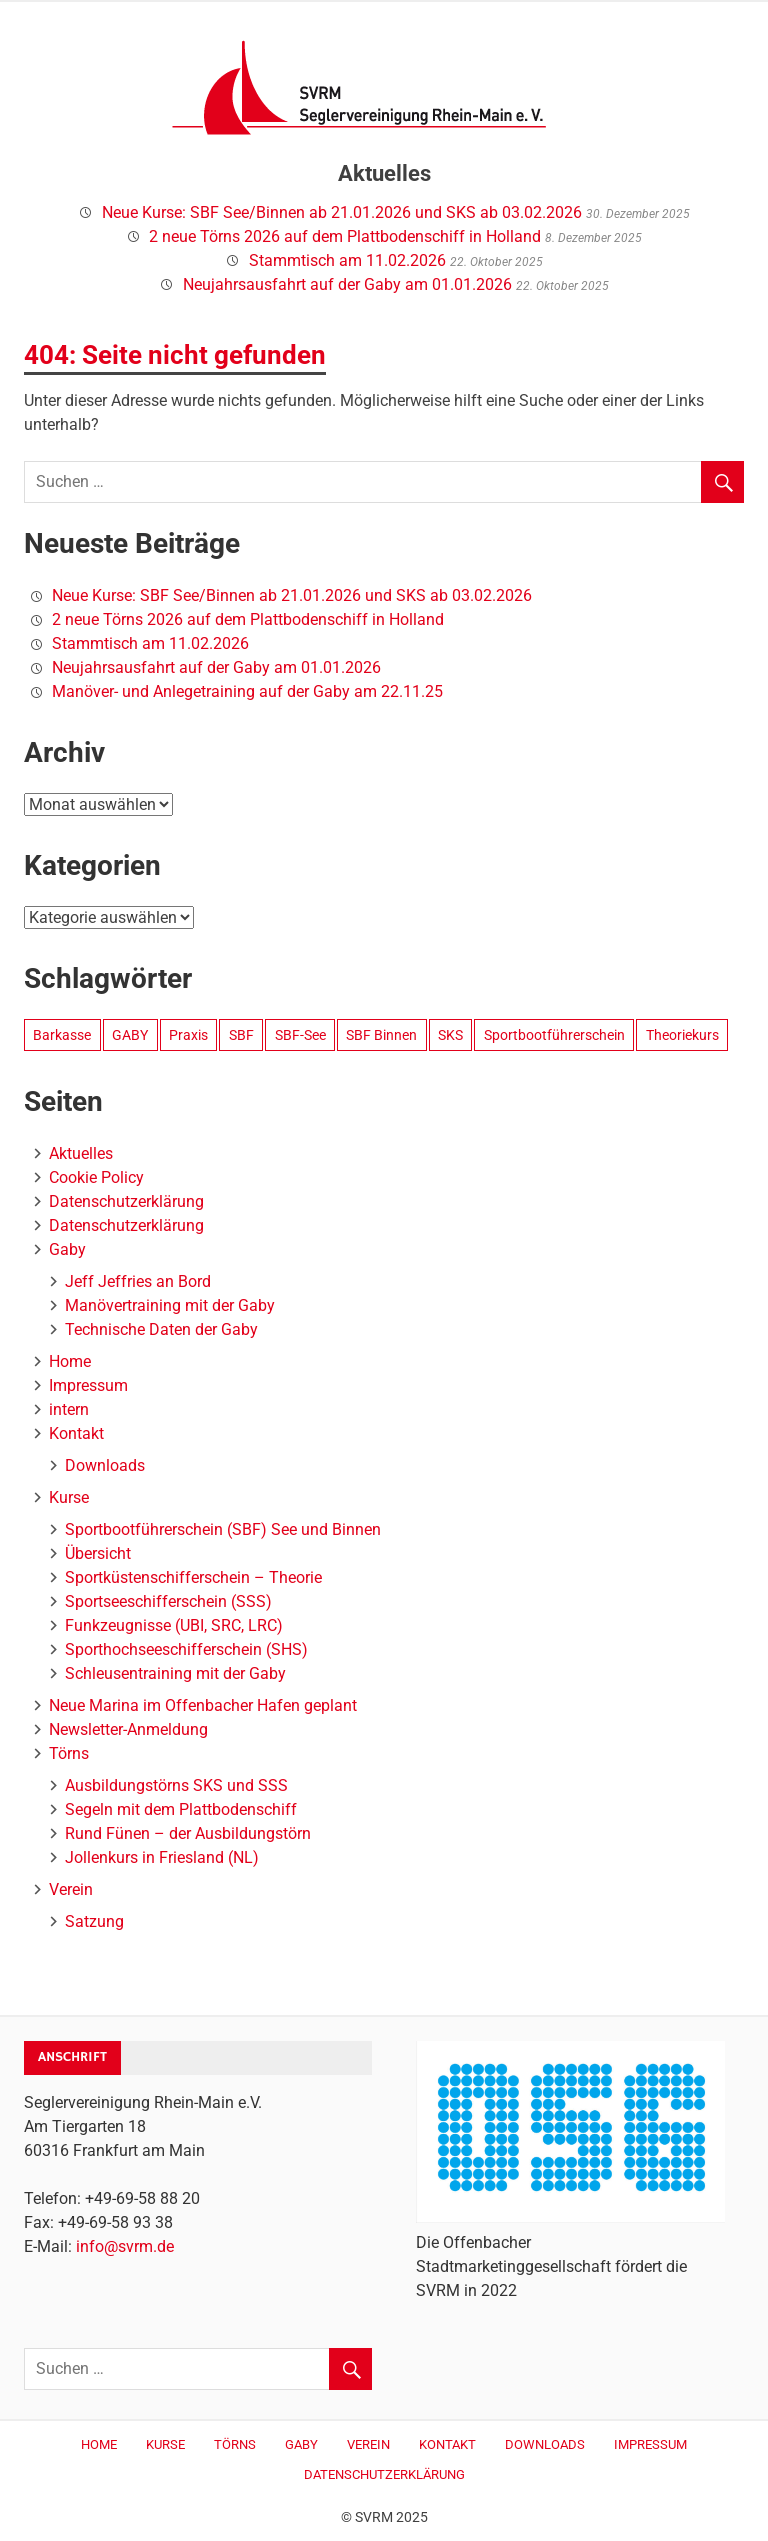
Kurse (69, 1497)
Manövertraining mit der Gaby (170, 1305)
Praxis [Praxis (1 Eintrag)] (188, 1035)
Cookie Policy (96, 1177)
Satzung (94, 1921)
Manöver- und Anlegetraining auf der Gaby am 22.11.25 (247, 691)
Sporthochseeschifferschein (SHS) (186, 1649)
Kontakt (76, 1433)
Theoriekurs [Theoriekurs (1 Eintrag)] (682, 1035)
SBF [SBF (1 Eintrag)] (241, 1035)
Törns (69, 1753)
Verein (71, 1889)
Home (70, 1361)
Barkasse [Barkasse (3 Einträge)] (62, 1035)
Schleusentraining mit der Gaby (175, 1673)
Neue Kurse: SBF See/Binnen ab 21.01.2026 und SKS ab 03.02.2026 (342, 212)
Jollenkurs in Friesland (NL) (162, 1857)
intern (69, 1409)
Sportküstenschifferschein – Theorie (193, 1577)
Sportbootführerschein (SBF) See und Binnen (223, 1529)
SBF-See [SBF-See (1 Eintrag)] (300, 1035)
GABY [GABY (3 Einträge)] (130, 1035)
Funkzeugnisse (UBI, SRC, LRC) (174, 1625)
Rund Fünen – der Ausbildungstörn (188, 1833)
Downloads (105, 1465)
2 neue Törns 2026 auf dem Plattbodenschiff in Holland (345, 236)
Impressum (88, 1385)
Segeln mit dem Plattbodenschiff (181, 1809)
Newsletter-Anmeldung (128, 1729)
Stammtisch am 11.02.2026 (347, 260)
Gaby (67, 1249)
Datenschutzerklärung (126, 1201)
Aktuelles (81, 1153)
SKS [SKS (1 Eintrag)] (450, 1035)
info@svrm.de (125, 2246)
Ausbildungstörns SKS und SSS (176, 1785)
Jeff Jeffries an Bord (138, 1281)
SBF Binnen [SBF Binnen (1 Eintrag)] (381, 1035)
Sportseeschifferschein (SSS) (168, 1601)
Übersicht (98, 1553)
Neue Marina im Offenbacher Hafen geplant (203, 1705)
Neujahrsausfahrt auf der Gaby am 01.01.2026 (347, 284)
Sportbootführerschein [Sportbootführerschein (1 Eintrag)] (554, 1035)
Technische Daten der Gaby (161, 1329)
